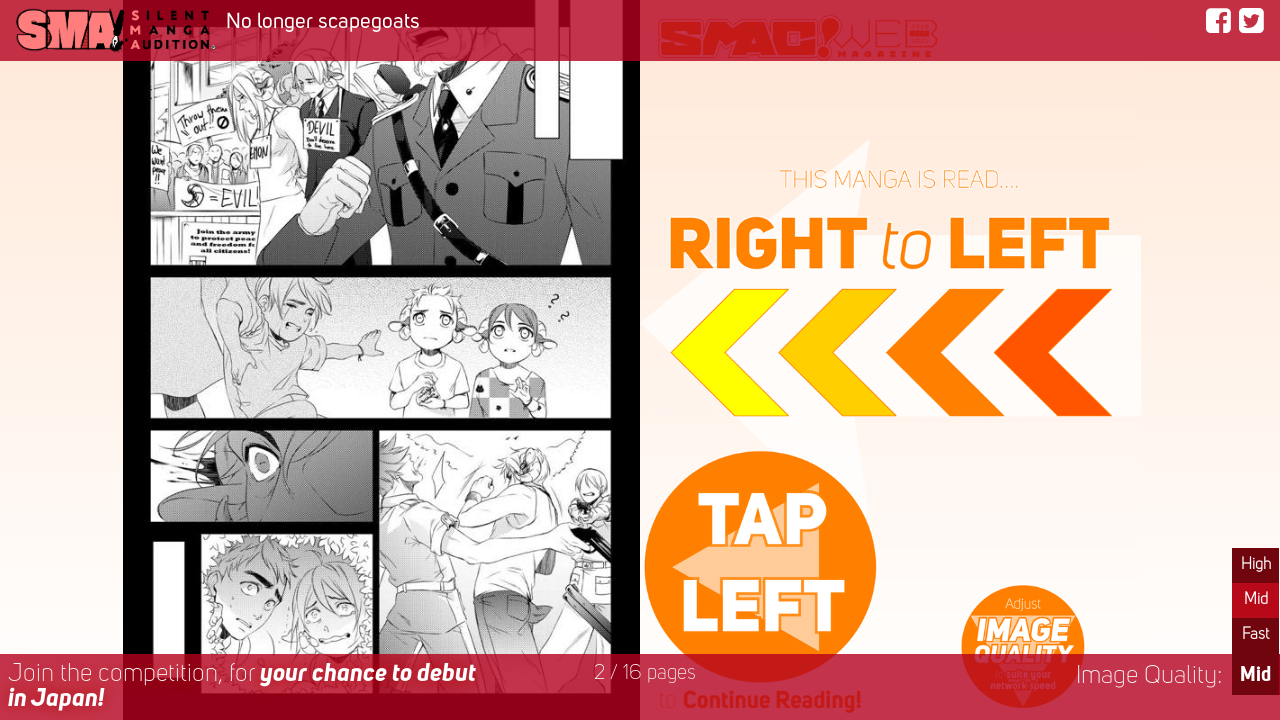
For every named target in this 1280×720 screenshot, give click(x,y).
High (1256, 565)
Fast (1255, 635)
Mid (1256, 600)
